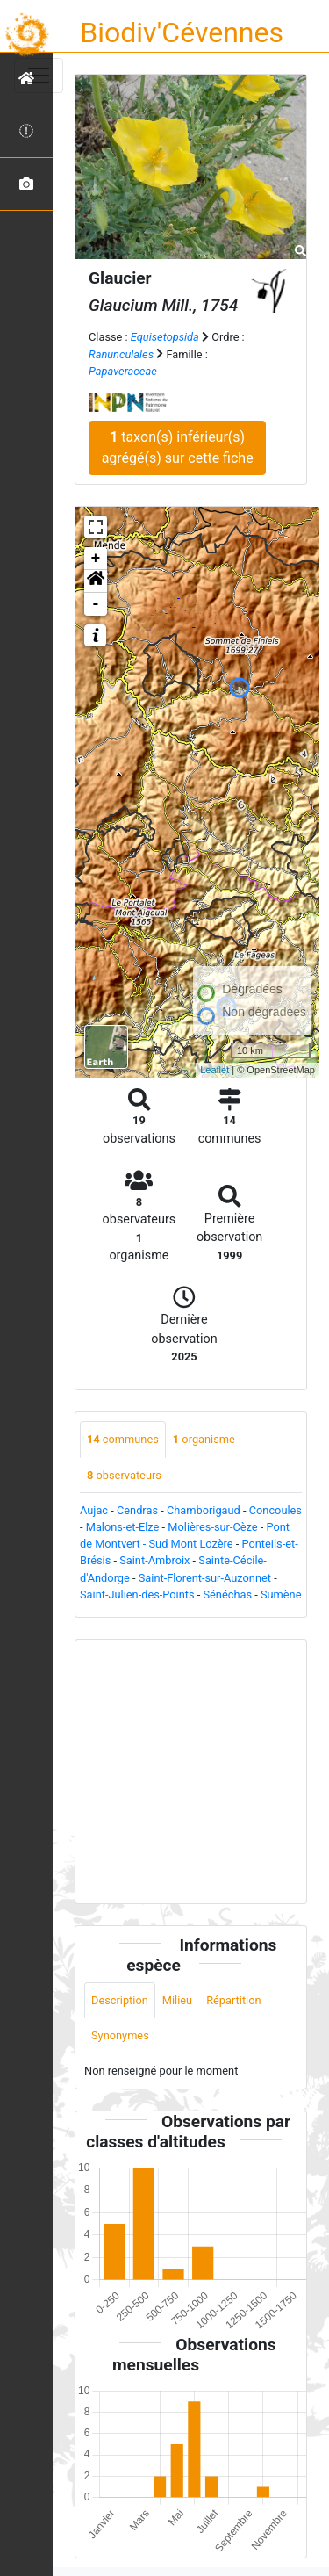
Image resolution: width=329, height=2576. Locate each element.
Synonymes (120, 2035)
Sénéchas (227, 1594)
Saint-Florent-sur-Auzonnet (205, 1577)
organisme (204, 1439)
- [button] (96, 604)
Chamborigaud (203, 1510)
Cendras (137, 1510)
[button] (95, 581)
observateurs (124, 1475)
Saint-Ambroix (154, 1560)
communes (123, 1439)
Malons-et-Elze (123, 1526)
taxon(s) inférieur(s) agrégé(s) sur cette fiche (178, 447)
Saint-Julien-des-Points (137, 1594)
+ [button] (96, 558)
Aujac (94, 1510)
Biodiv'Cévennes (181, 32)
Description (119, 2000)
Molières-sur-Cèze (212, 1526)
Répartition (233, 2000)
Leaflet (214, 1069)
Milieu (177, 2000)
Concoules (275, 1510)
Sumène (281, 1594)
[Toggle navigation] (38, 75)
